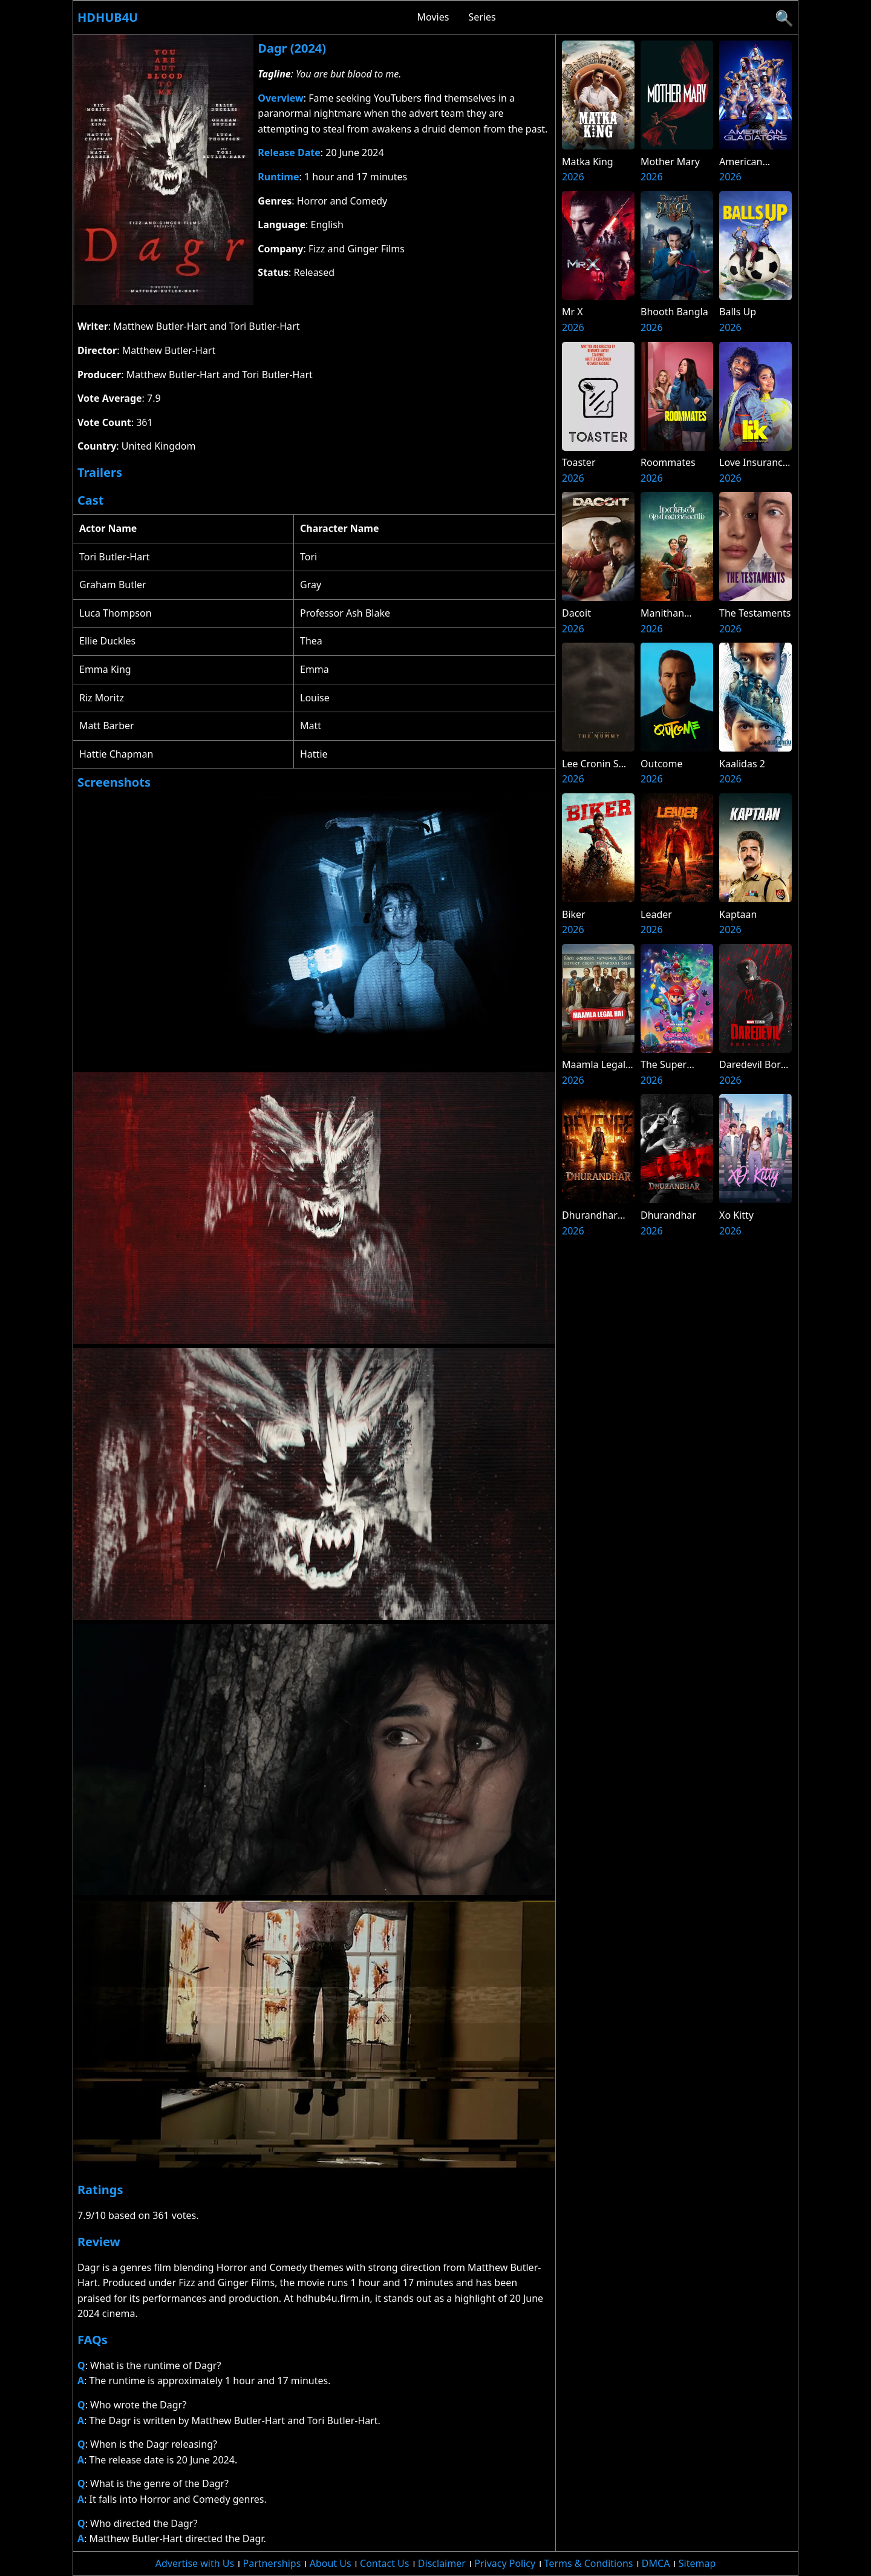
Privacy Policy (504, 2563)
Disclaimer (442, 2563)
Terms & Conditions (588, 2563)
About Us (330, 2563)
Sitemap (697, 2563)
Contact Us (384, 2563)
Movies (433, 17)
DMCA (656, 2563)
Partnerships (272, 2563)
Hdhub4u (107, 17)
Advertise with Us (194, 2563)
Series (481, 17)
